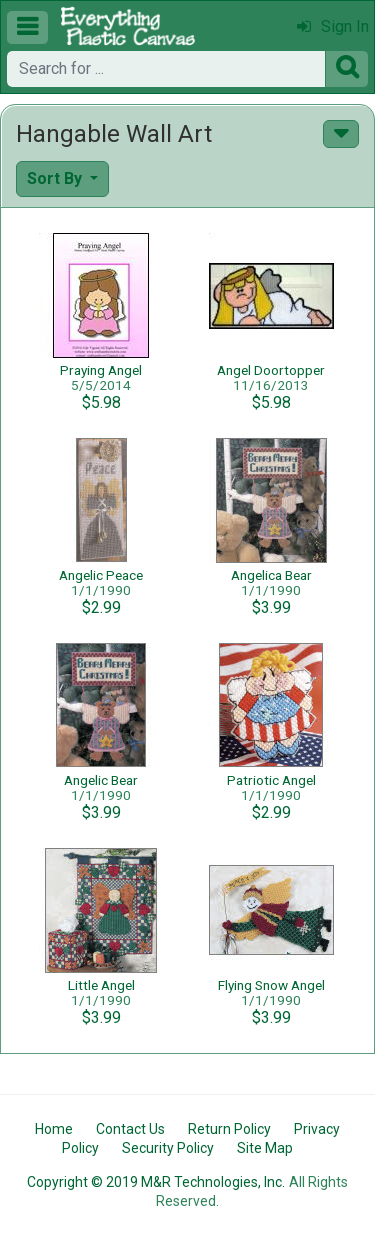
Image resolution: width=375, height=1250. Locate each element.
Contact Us (130, 1129)
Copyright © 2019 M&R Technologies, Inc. (156, 1182)
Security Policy (168, 1148)
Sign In (333, 26)
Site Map (265, 1148)
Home (54, 1129)
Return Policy (229, 1129)
